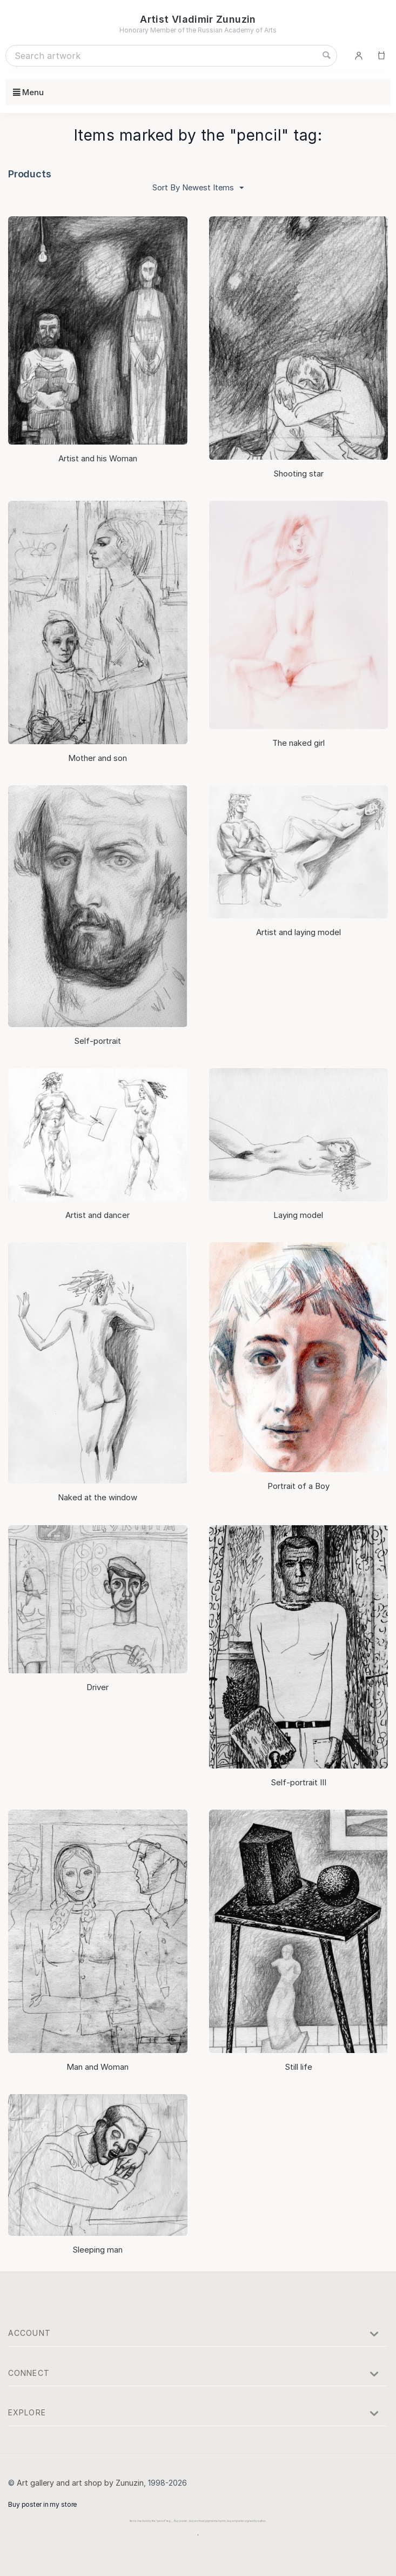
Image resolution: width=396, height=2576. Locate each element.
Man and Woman (97, 2066)
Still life (298, 2066)
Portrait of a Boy (298, 1485)
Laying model (298, 1214)
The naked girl (298, 742)
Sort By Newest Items (198, 188)
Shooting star (298, 473)
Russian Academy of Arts (237, 30)
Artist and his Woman (97, 458)
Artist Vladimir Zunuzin (198, 19)
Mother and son (97, 757)
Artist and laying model (298, 931)
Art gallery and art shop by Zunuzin (80, 2482)
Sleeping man (97, 2249)
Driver (97, 1686)
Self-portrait (97, 1040)
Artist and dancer (97, 1214)
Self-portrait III (298, 1782)
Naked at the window (97, 1497)
